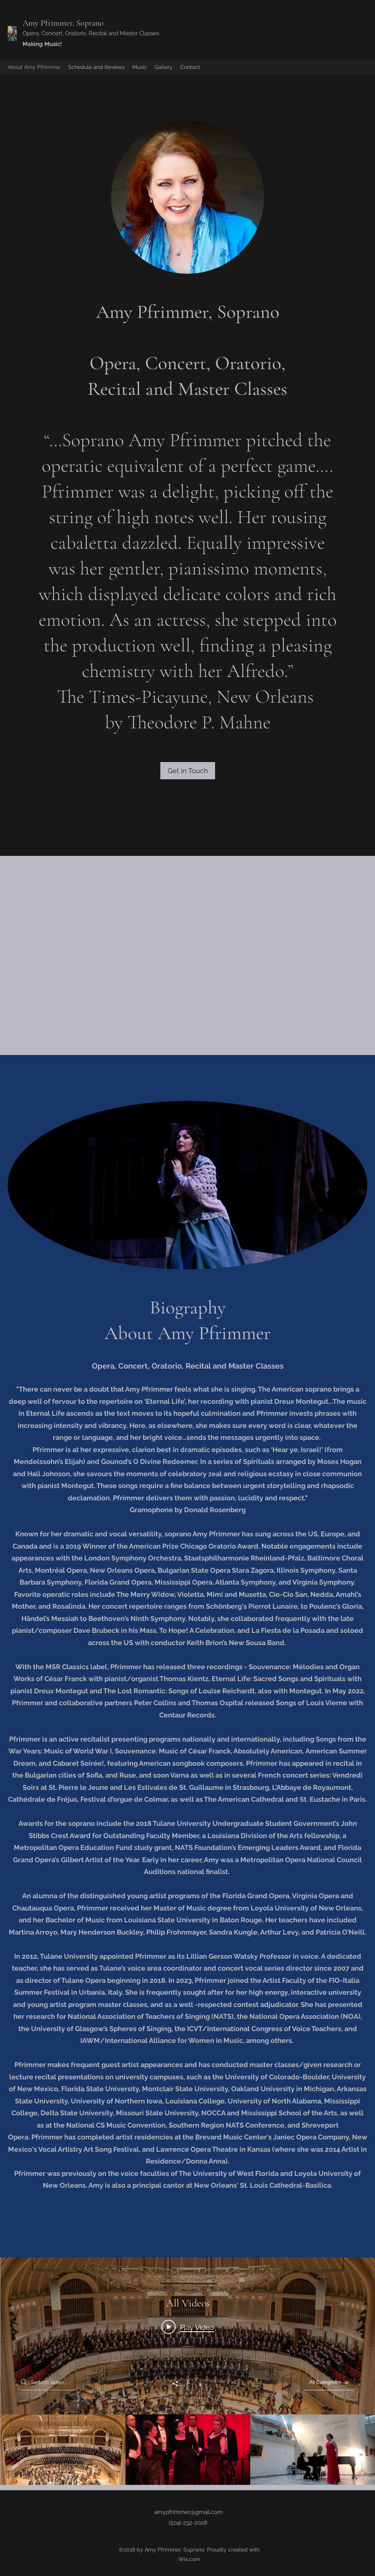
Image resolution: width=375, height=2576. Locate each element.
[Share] (179, 2384)
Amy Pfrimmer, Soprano (63, 23)
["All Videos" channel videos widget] (187, 2371)
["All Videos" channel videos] (187, 2449)
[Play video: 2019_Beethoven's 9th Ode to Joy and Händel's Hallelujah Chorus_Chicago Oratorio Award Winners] (187, 2326)
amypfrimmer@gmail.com (188, 2512)
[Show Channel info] (196, 2383)
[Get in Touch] (187, 770)
